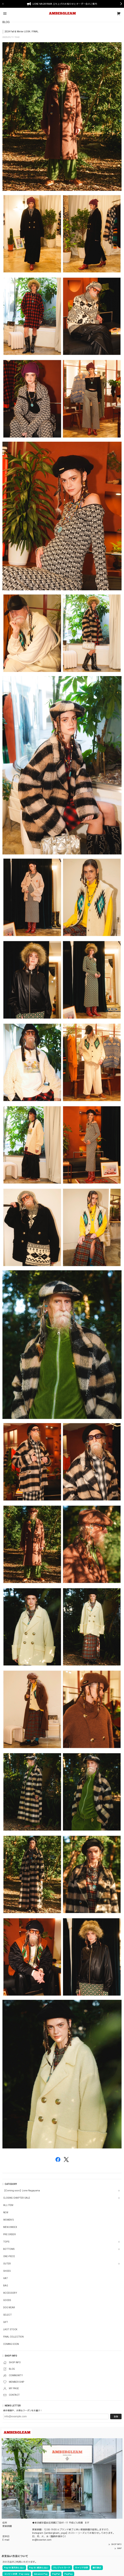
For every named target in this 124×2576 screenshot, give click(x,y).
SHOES (7, 2271)
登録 (116, 2416)
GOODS (7, 2300)
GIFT (5, 2322)
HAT (5, 2278)
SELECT (7, 2314)
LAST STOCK (10, 2329)
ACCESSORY (10, 2293)
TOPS (6, 2241)
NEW (5, 2212)
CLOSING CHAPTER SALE (16, 2198)
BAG (5, 2285)
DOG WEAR (9, 2307)
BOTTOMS (9, 2249)
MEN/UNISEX (10, 2227)
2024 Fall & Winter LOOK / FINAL (21, 31)
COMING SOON (11, 2344)
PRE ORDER (9, 2234)
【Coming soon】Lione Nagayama (21, 2190)
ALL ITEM (8, 2205)
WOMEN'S (8, 2219)
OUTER (7, 2263)
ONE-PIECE (9, 2256)
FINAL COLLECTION (13, 2336)
